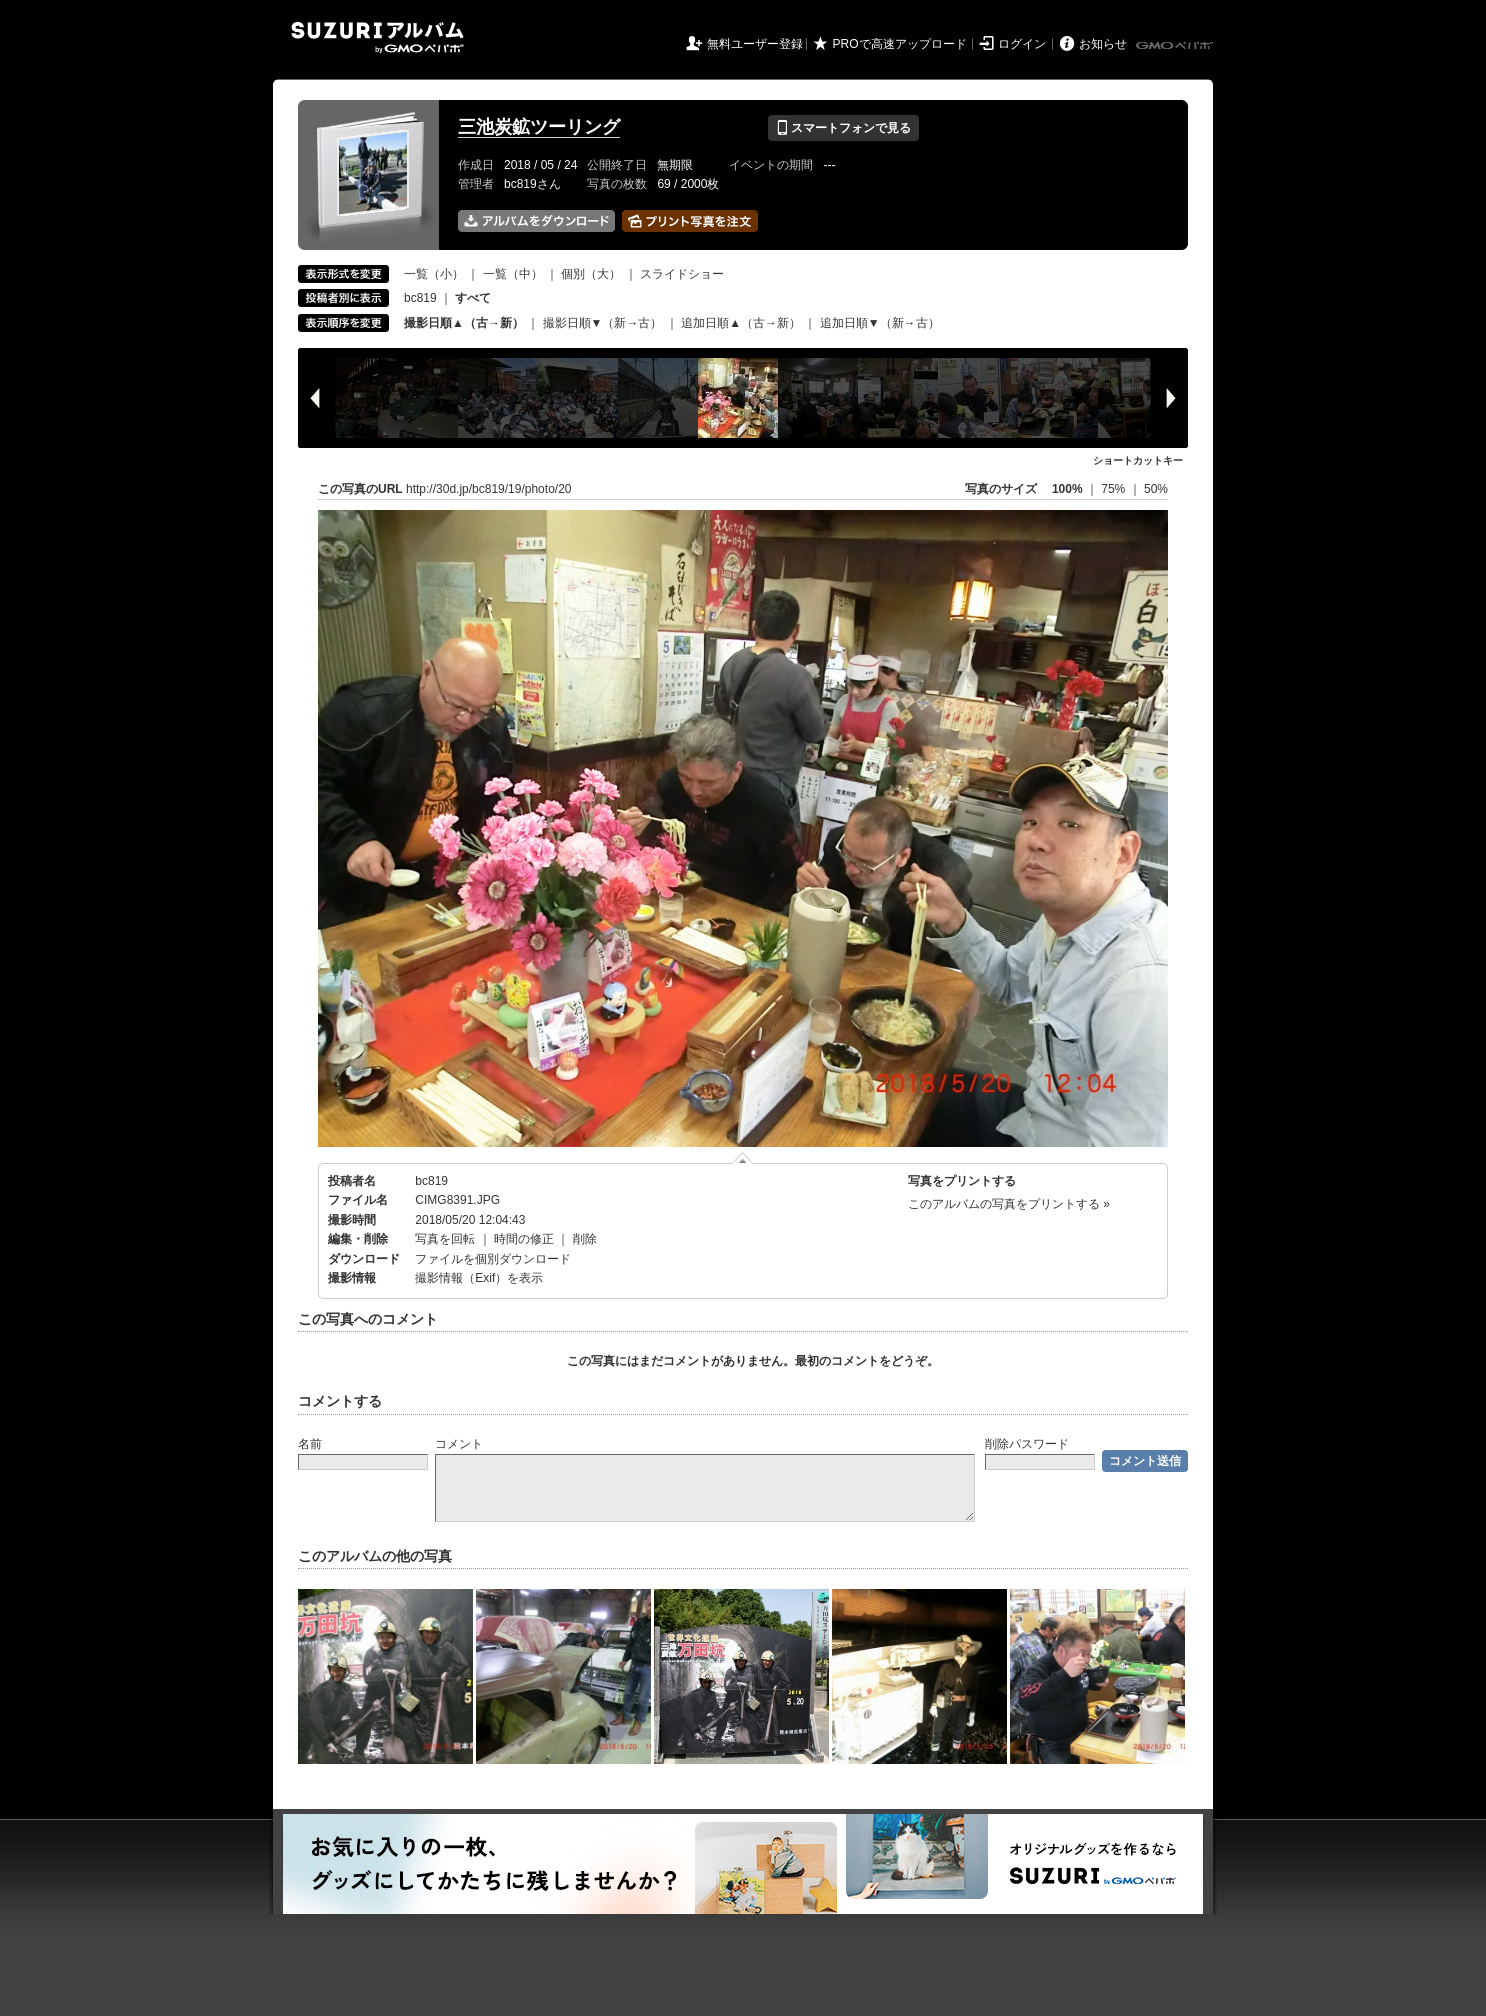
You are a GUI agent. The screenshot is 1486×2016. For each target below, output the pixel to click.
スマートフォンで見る (843, 128)
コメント (459, 1444)
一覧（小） (434, 274)
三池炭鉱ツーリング (539, 127)
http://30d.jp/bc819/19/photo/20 (488, 489)
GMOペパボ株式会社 (1176, 46)
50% (1156, 489)
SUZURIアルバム (377, 37)
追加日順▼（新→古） (880, 323)
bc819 (420, 298)
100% (1067, 489)
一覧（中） (513, 274)
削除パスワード (1027, 1444)
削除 (585, 1239)
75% (1114, 489)
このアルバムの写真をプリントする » (1009, 1204)
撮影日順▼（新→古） (603, 323)
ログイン (1022, 44)
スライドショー (682, 274)
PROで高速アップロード (900, 44)
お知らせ (1103, 44)
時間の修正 (524, 1239)
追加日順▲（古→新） (741, 323)
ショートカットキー (1138, 460)
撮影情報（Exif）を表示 (479, 1278)
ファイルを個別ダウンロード (493, 1259)
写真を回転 (445, 1239)
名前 (310, 1444)
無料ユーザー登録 (755, 44)
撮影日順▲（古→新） (464, 323)
